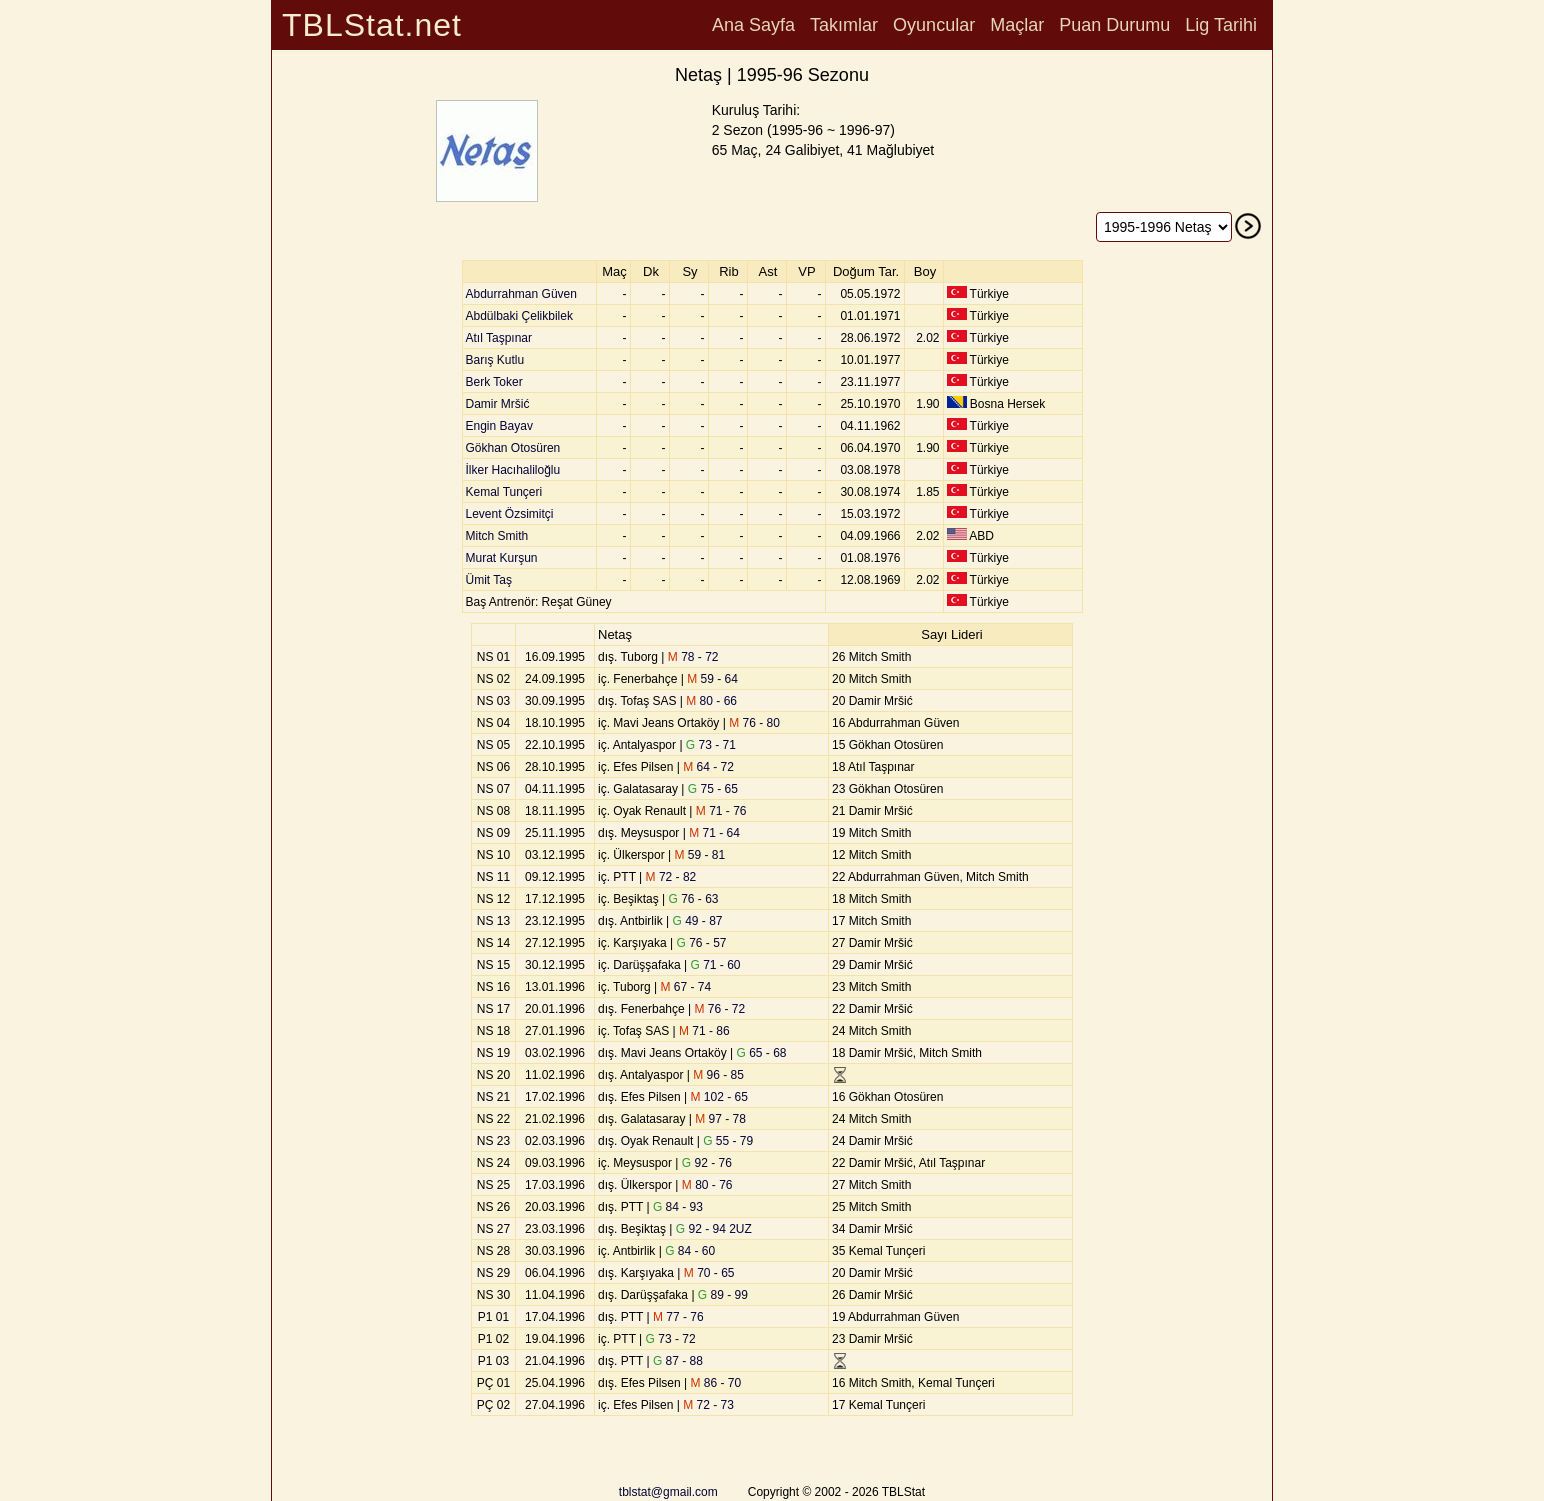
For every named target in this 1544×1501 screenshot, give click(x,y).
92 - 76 (707, 1163)
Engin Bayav (499, 426)
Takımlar (844, 25)
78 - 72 (693, 657)
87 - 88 (678, 1361)
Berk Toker (494, 382)
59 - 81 (699, 855)
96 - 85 (718, 1075)
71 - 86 (704, 1031)
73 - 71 (711, 745)
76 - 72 (720, 1009)
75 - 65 (713, 789)
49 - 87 (697, 921)
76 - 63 (693, 899)
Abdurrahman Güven (521, 294)
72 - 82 (671, 877)
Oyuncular (934, 25)
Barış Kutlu (495, 360)
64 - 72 (708, 767)
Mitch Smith (497, 536)
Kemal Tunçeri (504, 492)
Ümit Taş (489, 580)
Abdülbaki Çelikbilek (519, 316)
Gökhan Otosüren (513, 448)
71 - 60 (715, 965)
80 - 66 (711, 701)
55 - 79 (728, 1141)
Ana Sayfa (753, 25)
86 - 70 (716, 1383)
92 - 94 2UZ (714, 1229)
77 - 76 (678, 1317)
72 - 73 (708, 1405)
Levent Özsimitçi (510, 514)
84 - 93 (678, 1207)
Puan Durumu (1114, 25)
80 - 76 (707, 1185)
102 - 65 (719, 1097)
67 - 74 (685, 987)
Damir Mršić (498, 404)
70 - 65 (709, 1273)
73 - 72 (671, 1339)
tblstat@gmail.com (668, 1492)
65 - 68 (762, 1053)
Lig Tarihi (1221, 25)
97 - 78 (720, 1119)
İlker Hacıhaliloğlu (513, 470)
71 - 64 (714, 833)
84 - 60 (690, 1251)
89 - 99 (723, 1295)
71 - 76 (721, 811)
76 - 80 (754, 723)
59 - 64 (712, 679)
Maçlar (1017, 25)
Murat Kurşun (502, 558)
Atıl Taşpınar (499, 338)
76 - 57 (701, 943)
